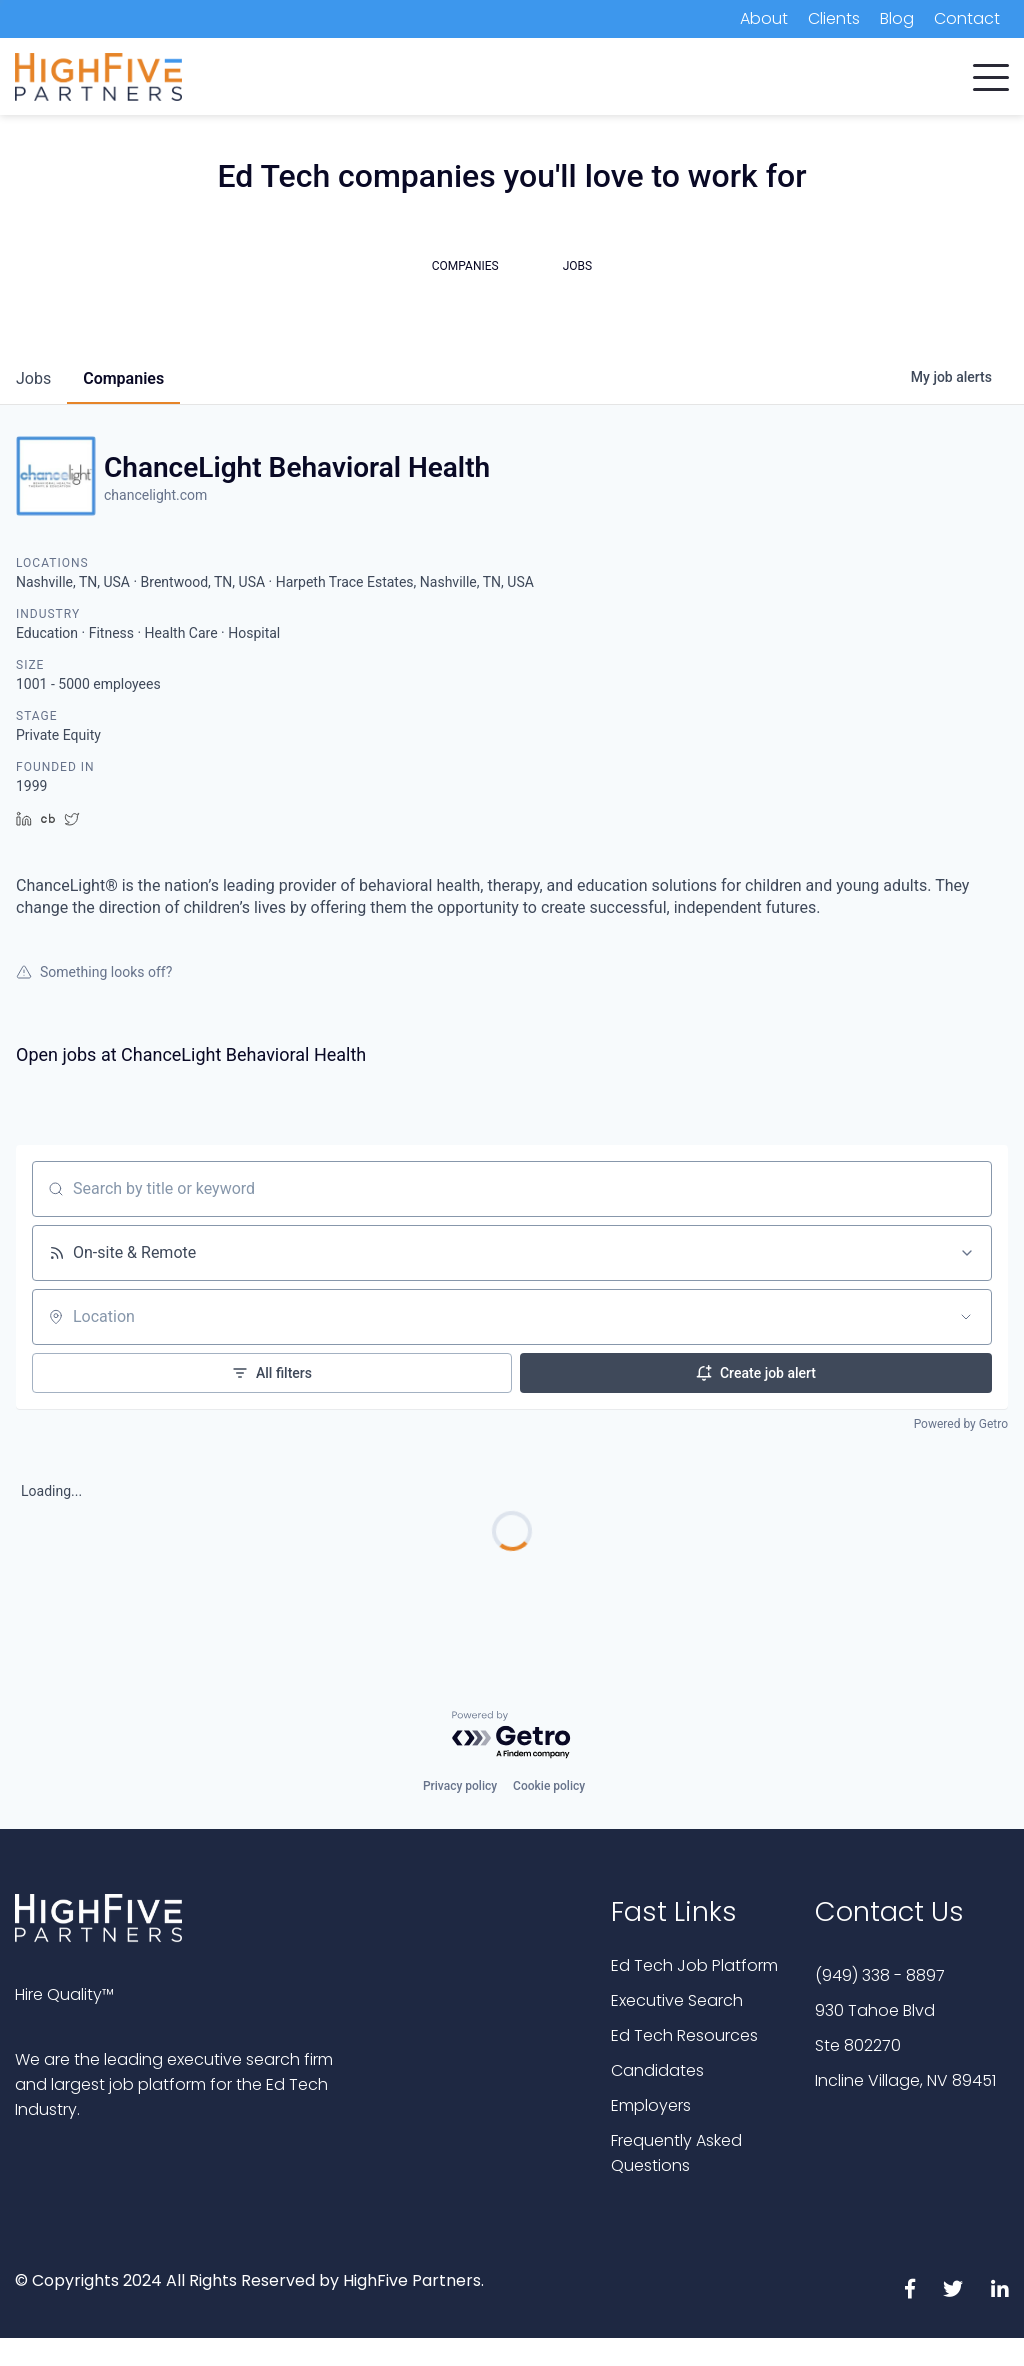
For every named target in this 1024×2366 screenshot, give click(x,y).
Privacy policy (460, 1786)
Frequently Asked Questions (676, 2153)
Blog (897, 18)
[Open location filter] (966, 1317)
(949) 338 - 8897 (880, 1975)
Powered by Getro (961, 1424)
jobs (33, 378)
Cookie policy (549, 1786)
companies (123, 378)
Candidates (657, 2070)
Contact (967, 18)
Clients (834, 18)
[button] (991, 73)
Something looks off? (94, 972)
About (764, 18)
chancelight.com (155, 495)
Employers (651, 2105)
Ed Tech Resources (684, 2035)
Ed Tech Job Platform (694, 1965)
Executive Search (677, 2000)
